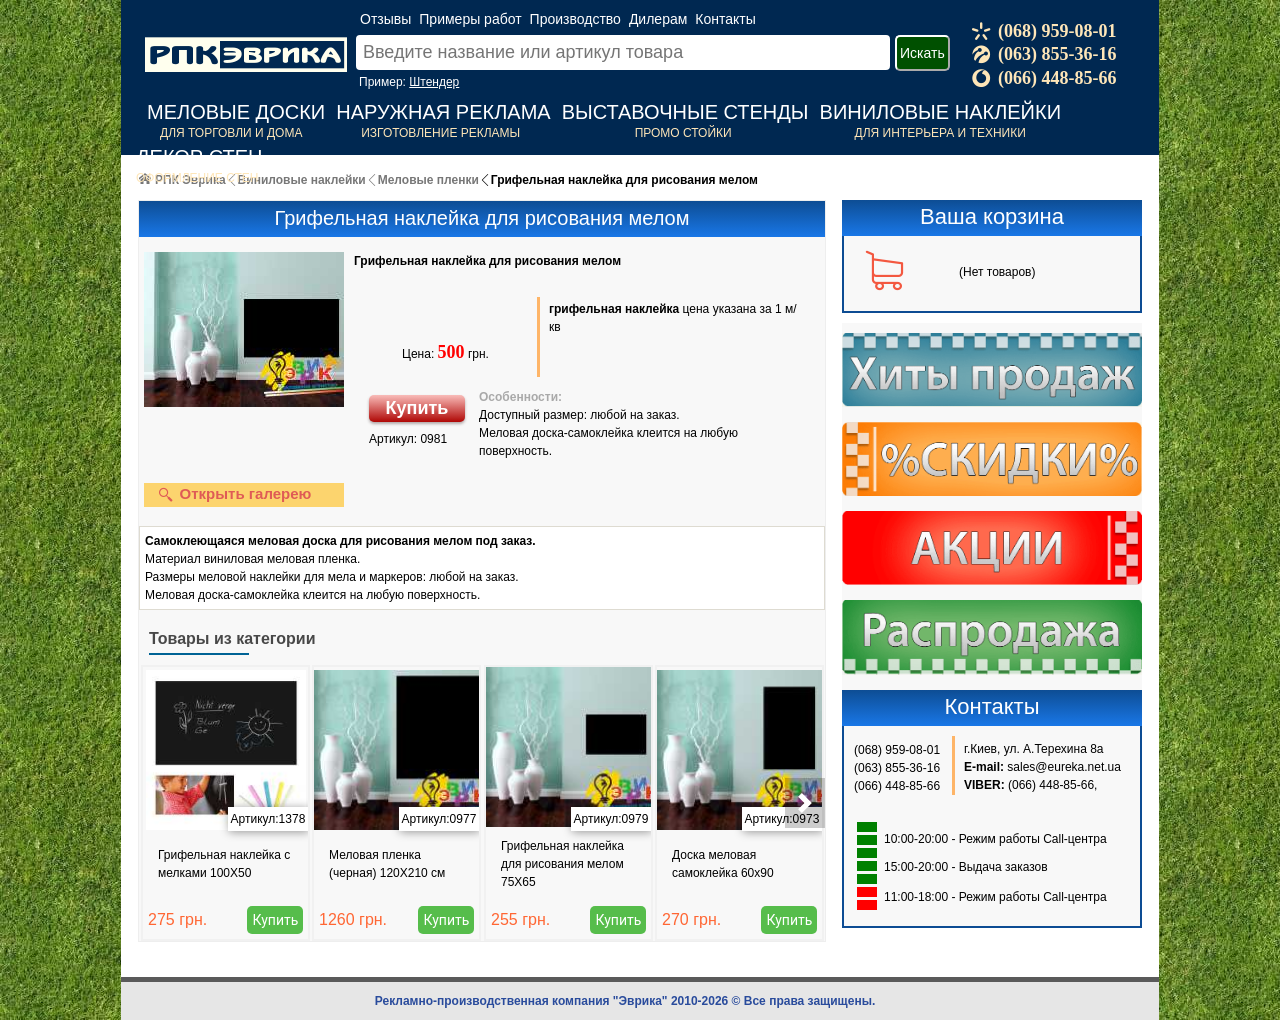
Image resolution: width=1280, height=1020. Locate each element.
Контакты (725, 19)
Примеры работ (470, 19)
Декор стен (199, 157)
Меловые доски (236, 112)
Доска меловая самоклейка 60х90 (723, 864)
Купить (417, 408)
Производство (575, 19)
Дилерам (658, 19)
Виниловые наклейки (940, 112)
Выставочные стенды (685, 112)
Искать (922, 53)
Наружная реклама (443, 112)
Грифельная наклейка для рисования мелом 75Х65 (562, 864)
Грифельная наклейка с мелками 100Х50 (224, 864)
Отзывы (385, 19)
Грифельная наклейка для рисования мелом (487, 261)
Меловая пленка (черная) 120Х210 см (387, 864)
